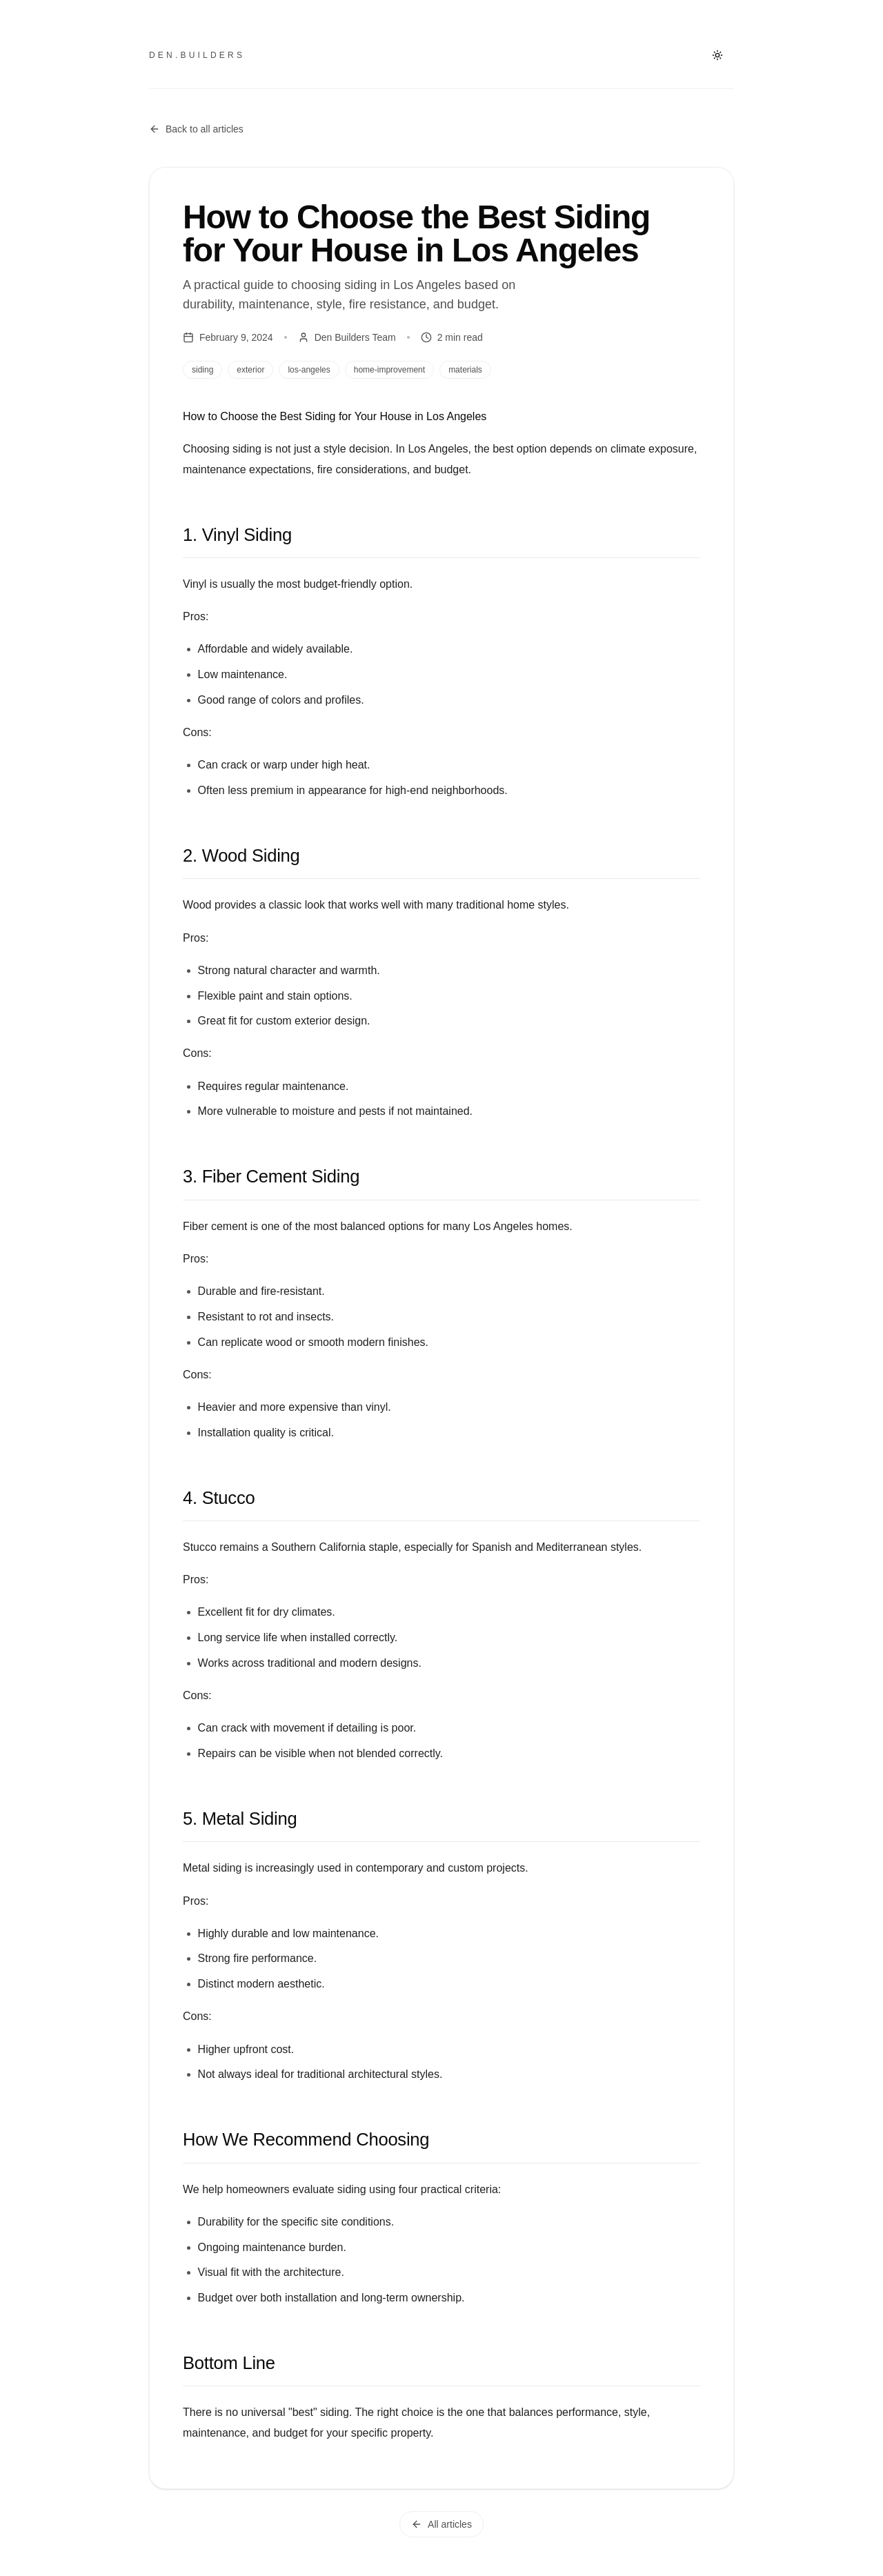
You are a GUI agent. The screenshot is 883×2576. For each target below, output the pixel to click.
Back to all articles (196, 129)
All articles (441, 2524)
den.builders (197, 55)
